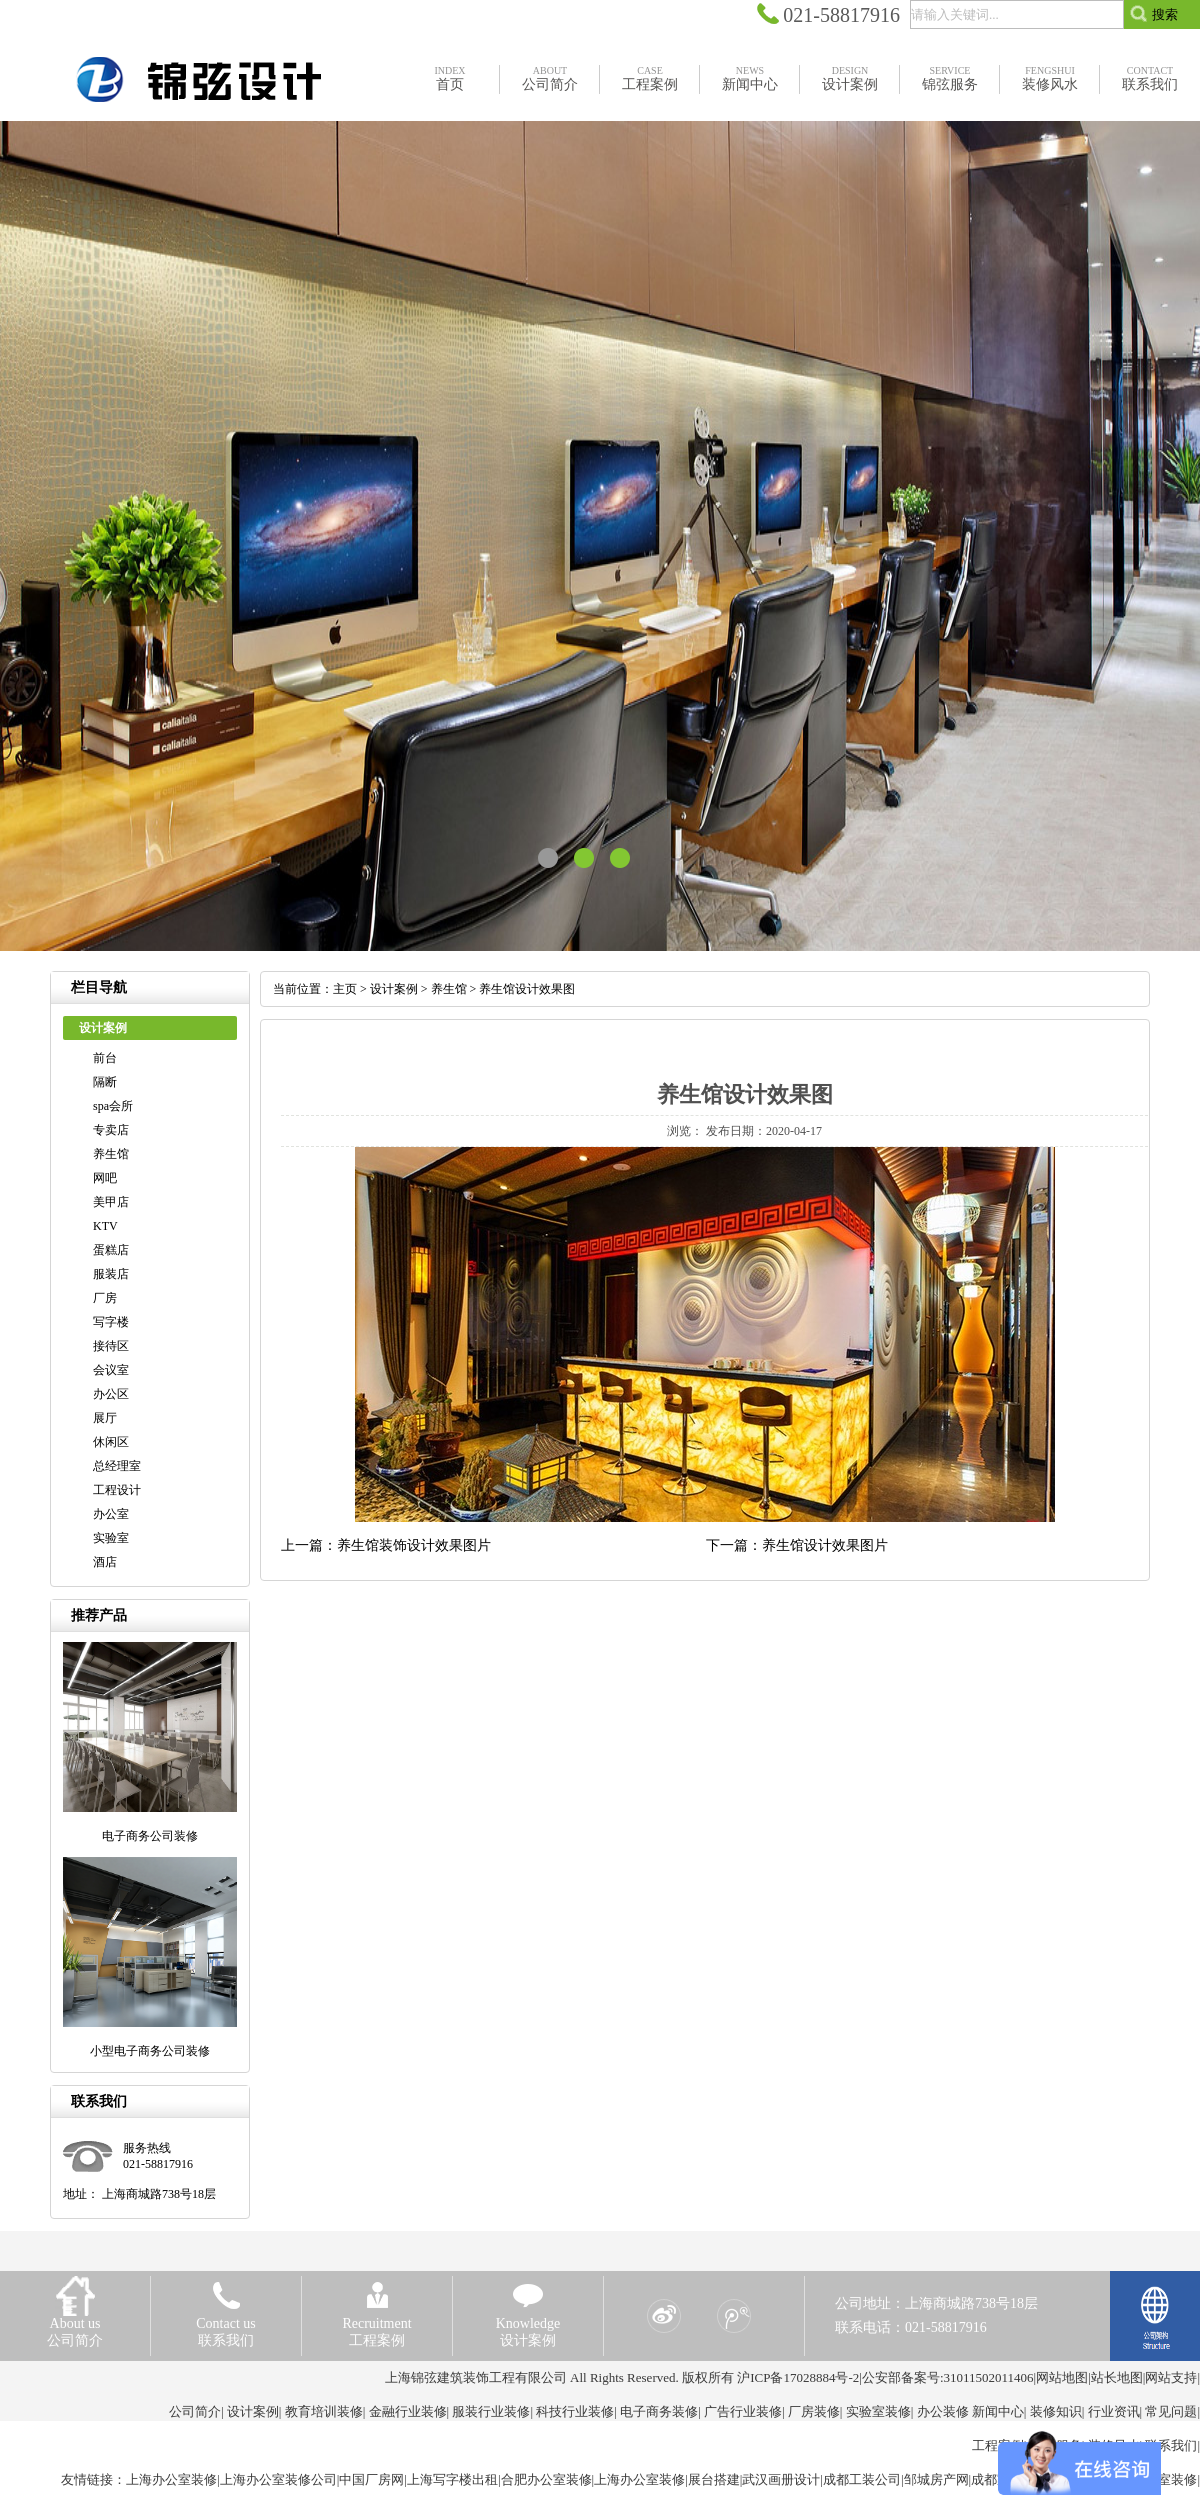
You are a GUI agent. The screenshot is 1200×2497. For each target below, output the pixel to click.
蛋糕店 (111, 1250)
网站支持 (1171, 2377)
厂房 (105, 1298)
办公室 (111, 1514)
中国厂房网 (371, 2479)
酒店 (105, 1562)
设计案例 (394, 989)
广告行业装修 (743, 2411)
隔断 (105, 1082)
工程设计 (117, 1490)
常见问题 (1171, 2411)
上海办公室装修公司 (278, 2479)
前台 (105, 1058)
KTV (105, 1226)
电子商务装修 (659, 2411)
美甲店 (111, 1202)
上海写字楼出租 (452, 2479)
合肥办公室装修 (546, 2479)
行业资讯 (1114, 2411)
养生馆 (111, 1154)
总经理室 (117, 1466)
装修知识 (1056, 2411)
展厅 (105, 1418)
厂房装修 (814, 2411)
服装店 (111, 1274)
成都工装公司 (862, 2479)
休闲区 (111, 1442)
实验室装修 (878, 2411)
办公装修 (943, 2411)
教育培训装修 (324, 2411)
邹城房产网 (936, 2479)
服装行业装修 (491, 2411)
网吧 (105, 1178)
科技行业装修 (575, 2411)
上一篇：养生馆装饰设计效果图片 (386, 1545)
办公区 (111, 1394)
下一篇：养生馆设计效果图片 (797, 1545)
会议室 (111, 1370)
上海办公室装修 (171, 2479)
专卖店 (111, 1130)
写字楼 (111, 1322)
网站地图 (1062, 2377)
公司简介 (195, 2411)
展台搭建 (714, 2479)
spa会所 (113, 1106)
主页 (345, 989)
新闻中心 (998, 2411)
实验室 (111, 1538)
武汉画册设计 (781, 2479)
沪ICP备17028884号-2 (798, 2377)
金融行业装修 (408, 2411)
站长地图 (1117, 2377)
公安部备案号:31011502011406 (948, 2377)
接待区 (111, 1346)
